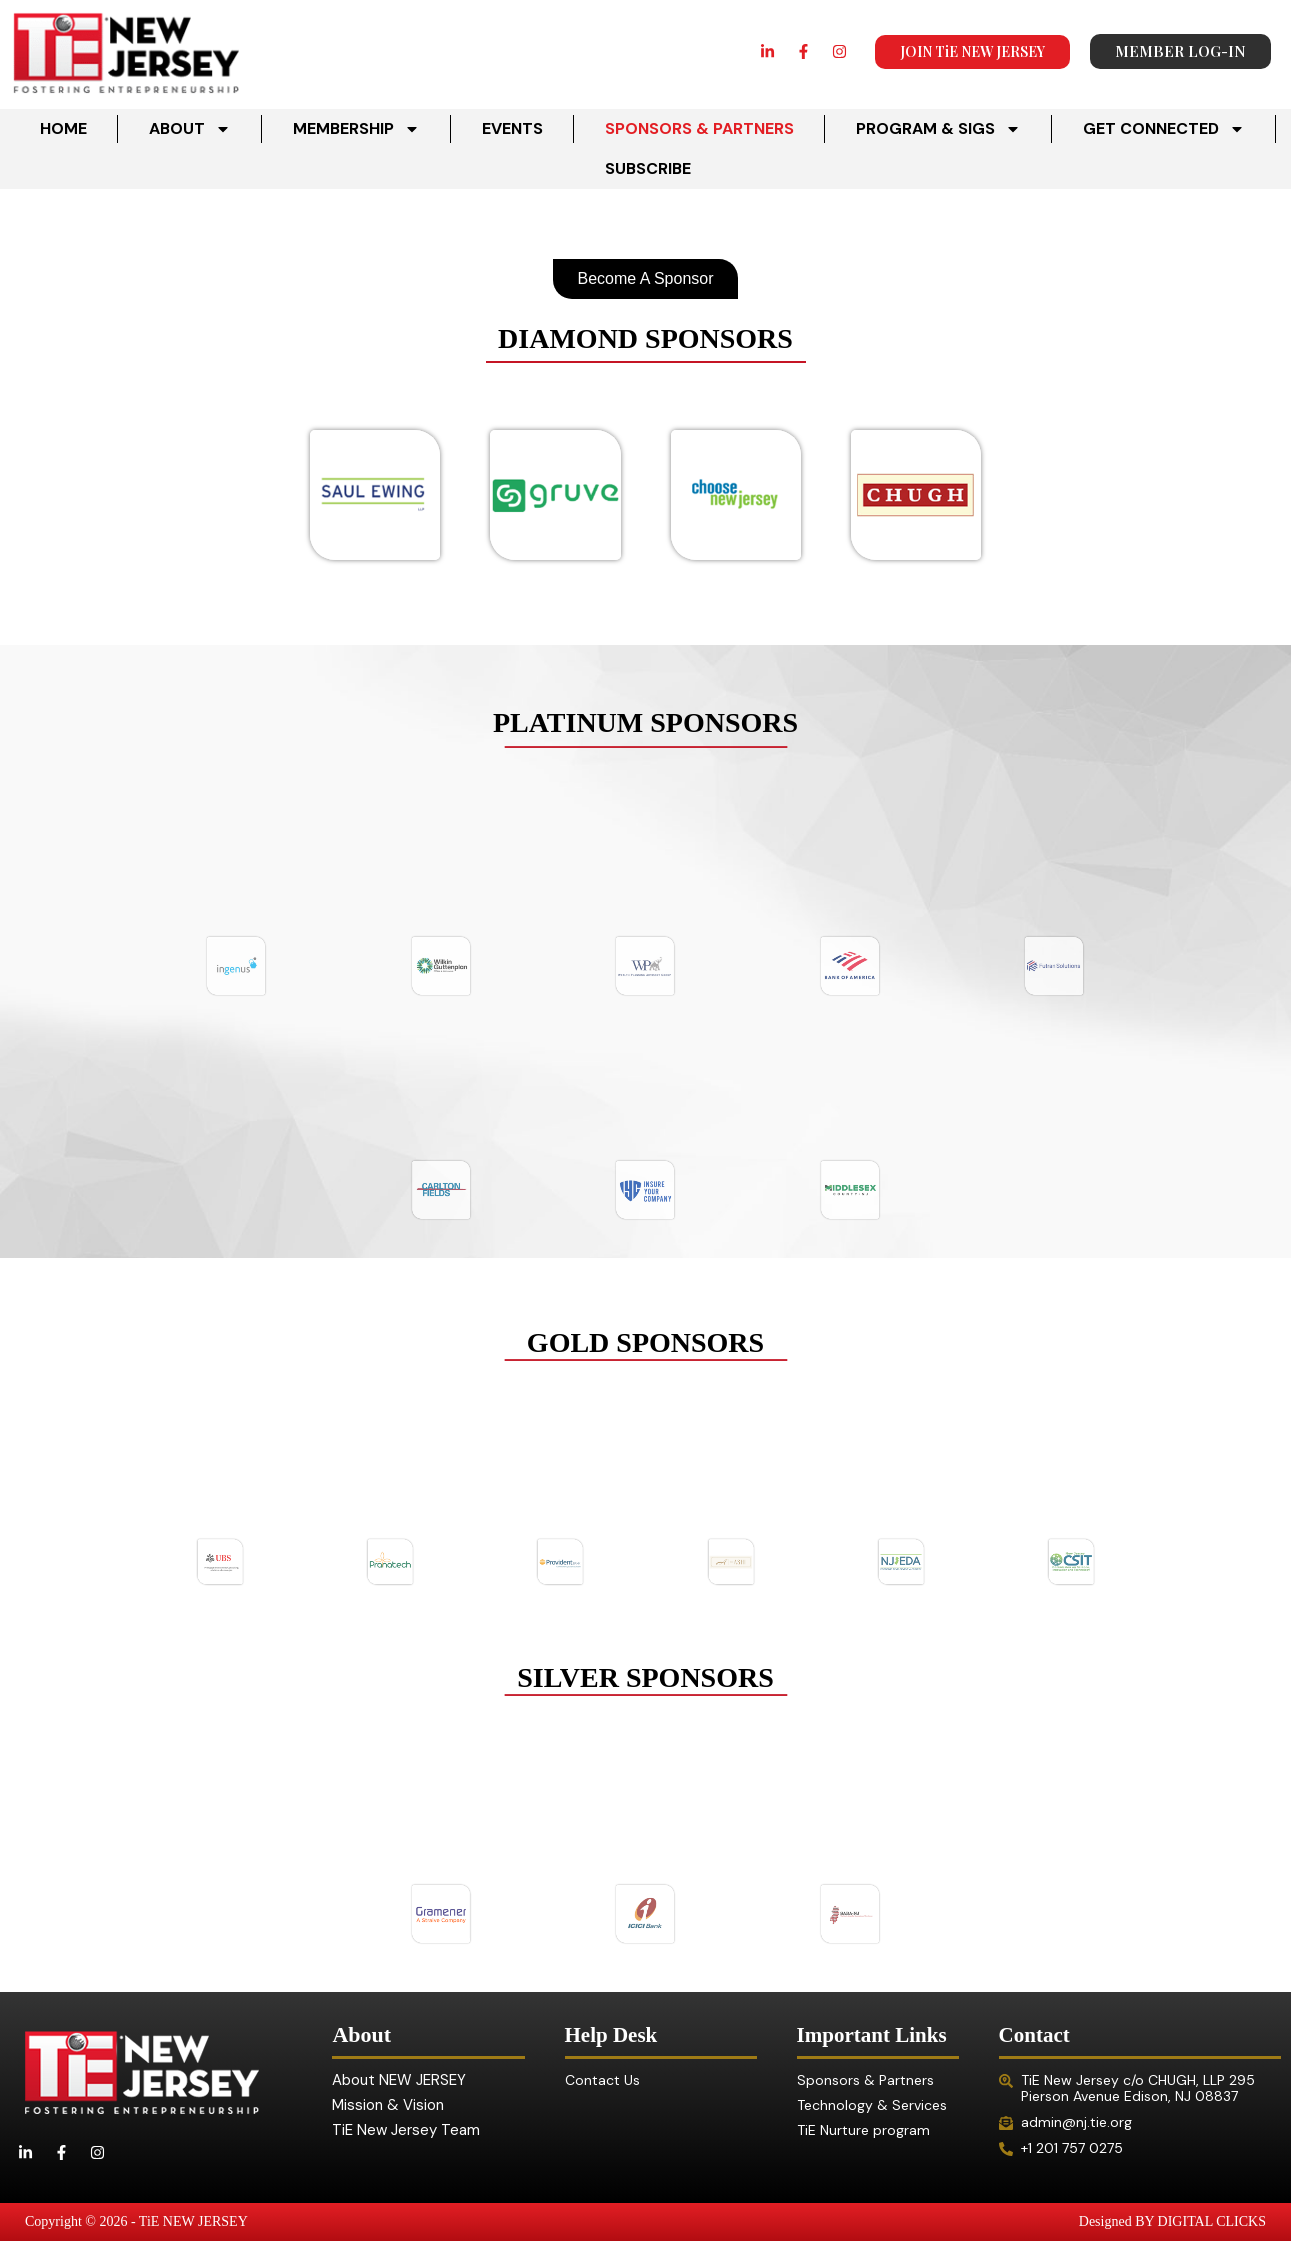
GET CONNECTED (1164, 129)
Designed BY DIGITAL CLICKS (1172, 2221)
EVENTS (512, 128)
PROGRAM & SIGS (938, 129)
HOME (63, 128)
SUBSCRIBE (648, 168)
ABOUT (190, 129)
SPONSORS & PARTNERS (699, 128)
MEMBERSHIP (356, 129)
